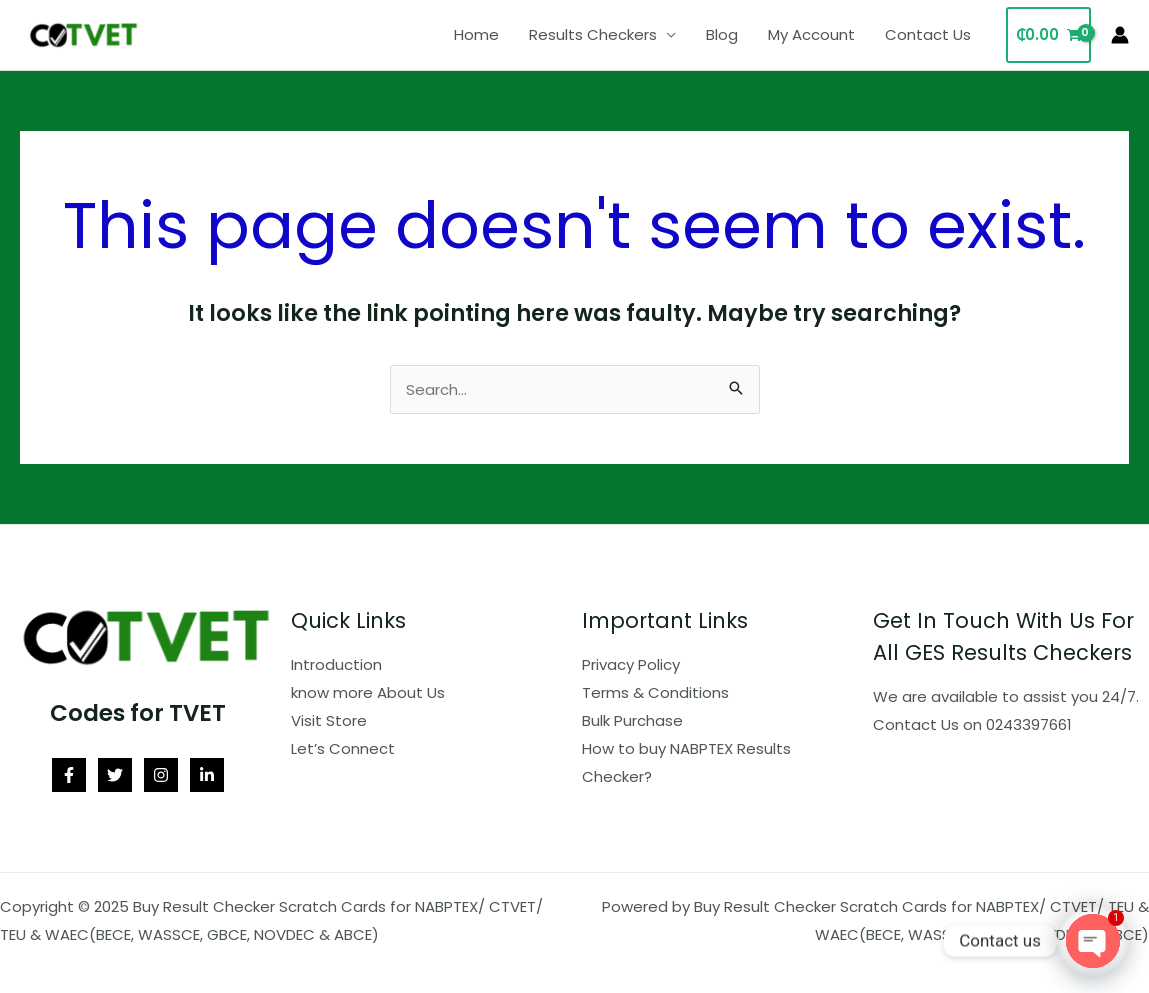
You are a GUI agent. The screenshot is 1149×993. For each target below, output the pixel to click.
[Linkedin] (207, 775)
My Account (811, 34)
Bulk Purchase (632, 720)
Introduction (336, 664)
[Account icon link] (1120, 35)
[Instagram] (161, 775)
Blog (722, 34)
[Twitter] (115, 775)
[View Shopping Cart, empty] (1048, 35)
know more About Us (368, 692)
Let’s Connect (343, 748)
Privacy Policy (631, 664)
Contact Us (928, 34)
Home (476, 34)
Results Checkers (593, 34)
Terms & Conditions (655, 692)
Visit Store (329, 720)
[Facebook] (69, 775)
